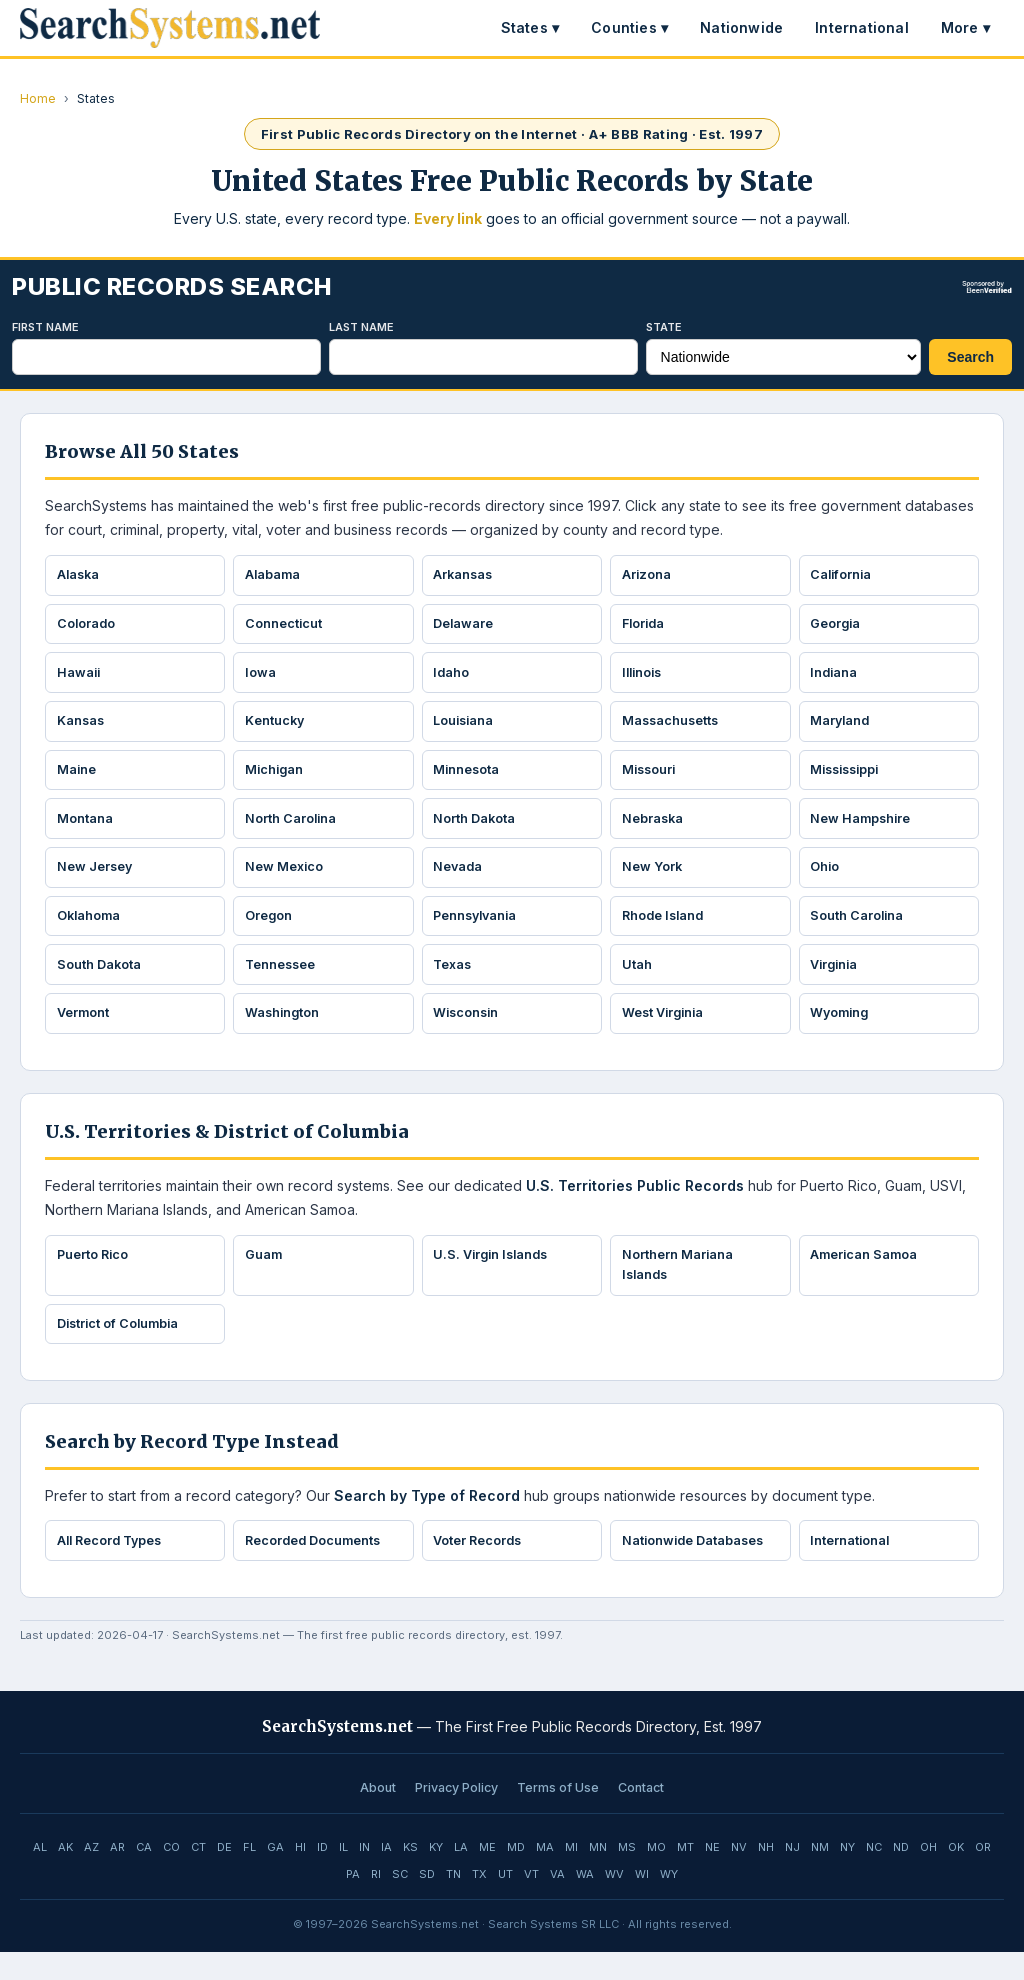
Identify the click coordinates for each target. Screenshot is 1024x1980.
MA (545, 1875)
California (844, 576)
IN (364, 1875)
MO (656, 1875)
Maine (78, 779)
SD (427, 1902)
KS (410, 1875)
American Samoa (867, 1277)
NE (712, 1875)
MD (516, 1875)
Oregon (270, 932)
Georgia (838, 627)
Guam (265, 1277)
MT (685, 1875)
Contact (641, 1815)
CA (144, 1875)
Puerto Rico (95, 1277)
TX (479, 1902)
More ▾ (965, 27)
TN (453, 1902)
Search (970, 357)
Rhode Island (666, 932)
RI (376, 1902)
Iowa (261, 678)
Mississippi (850, 779)
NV (739, 1875)
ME (487, 1875)
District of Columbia (121, 1348)
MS (627, 1875)
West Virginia (666, 1033)
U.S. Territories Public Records (635, 1206)
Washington (284, 1033)
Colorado (88, 627)
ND (901, 1875)
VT (531, 1902)
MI (571, 1875)
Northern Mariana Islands (679, 1287)
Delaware (465, 627)
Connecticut (285, 627)
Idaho (453, 678)
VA (557, 1902)
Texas (455, 982)
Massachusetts (673, 728)
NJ (792, 1875)
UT (505, 1902)
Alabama (274, 576)
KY (436, 1875)
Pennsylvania (479, 932)
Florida (646, 627)
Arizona (648, 576)
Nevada (460, 881)
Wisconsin (469, 1033)
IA (386, 1875)
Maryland (843, 728)
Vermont (84, 1033)
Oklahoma (91, 932)
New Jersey (96, 881)
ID (322, 1875)
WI (642, 1902)
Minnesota (469, 779)
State (664, 327)
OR (983, 1875)
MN (598, 1875)
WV (614, 1902)
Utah (638, 982)
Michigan (276, 779)
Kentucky (276, 728)
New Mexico (285, 881)
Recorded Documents (316, 1567)
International (862, 27)
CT (198, 1875)
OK (956, 1875)
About (378, 1815)
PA (353, 1902)
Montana (86, 830)
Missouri (651, 779)
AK (65, 1875)
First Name (45, 327)
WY (669, 1902)
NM (820, 1875)
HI (300, 1875)
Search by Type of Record (427, 1521)
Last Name (361, 327)
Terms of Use (558, 1815)
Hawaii (80, 678)
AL (40, 1875)
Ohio (827, 881)
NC (874, 1875)
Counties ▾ (629, 27)
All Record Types (113, 1567)
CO (171, 1875)
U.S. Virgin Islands (495, 1277)
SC (400, 1902)
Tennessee (282, 982)
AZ (91, 1875)
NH (766, 1875)
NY (847, 1875)
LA (461, 1875)
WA (585, 1902)
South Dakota (100, 982)
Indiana (836, 678)
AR (117, 1875)
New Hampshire (863, 830)
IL (343, 1875)
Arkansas (466, 576)
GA (275, 1875)
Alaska (80, 576)
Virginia (837, 982)
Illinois (645, 678)
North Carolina (292, 830)
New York (653, 881)
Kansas (82, 728)
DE (224, 1875)
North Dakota (476, 830)
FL (249, 1875)
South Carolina (859, 932)
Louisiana (466, 728)
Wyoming (843, 1033)
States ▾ (530, 27)
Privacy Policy (456, 1815)
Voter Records (480, 1567)
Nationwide (741, 27)
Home (38, 98)
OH (928, 1875)
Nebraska (654, 830)
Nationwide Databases (696, 1567)
